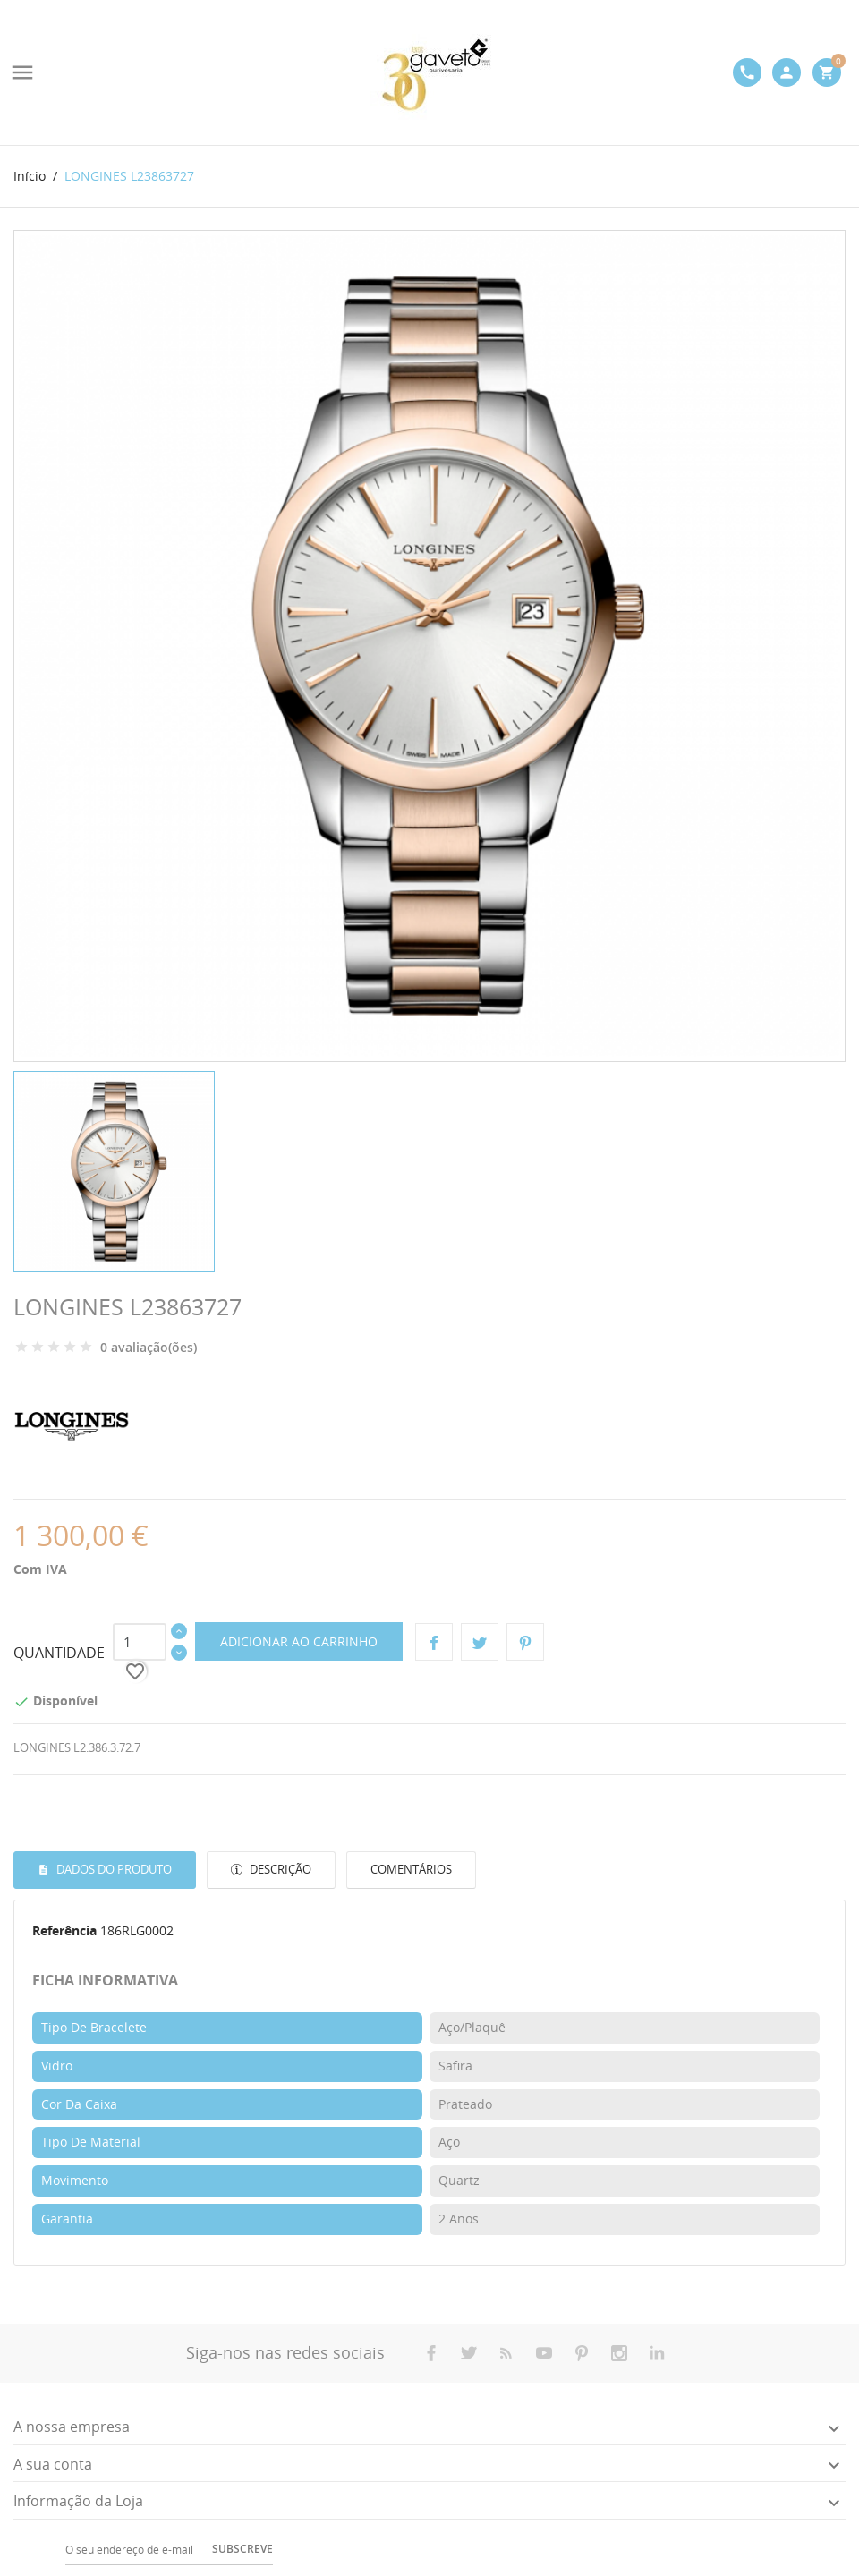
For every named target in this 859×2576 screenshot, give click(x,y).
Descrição (279, 1869)
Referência (64, 1930)
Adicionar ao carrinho (299, 1641)
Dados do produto (113, 1869)
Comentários (411, 1869)
